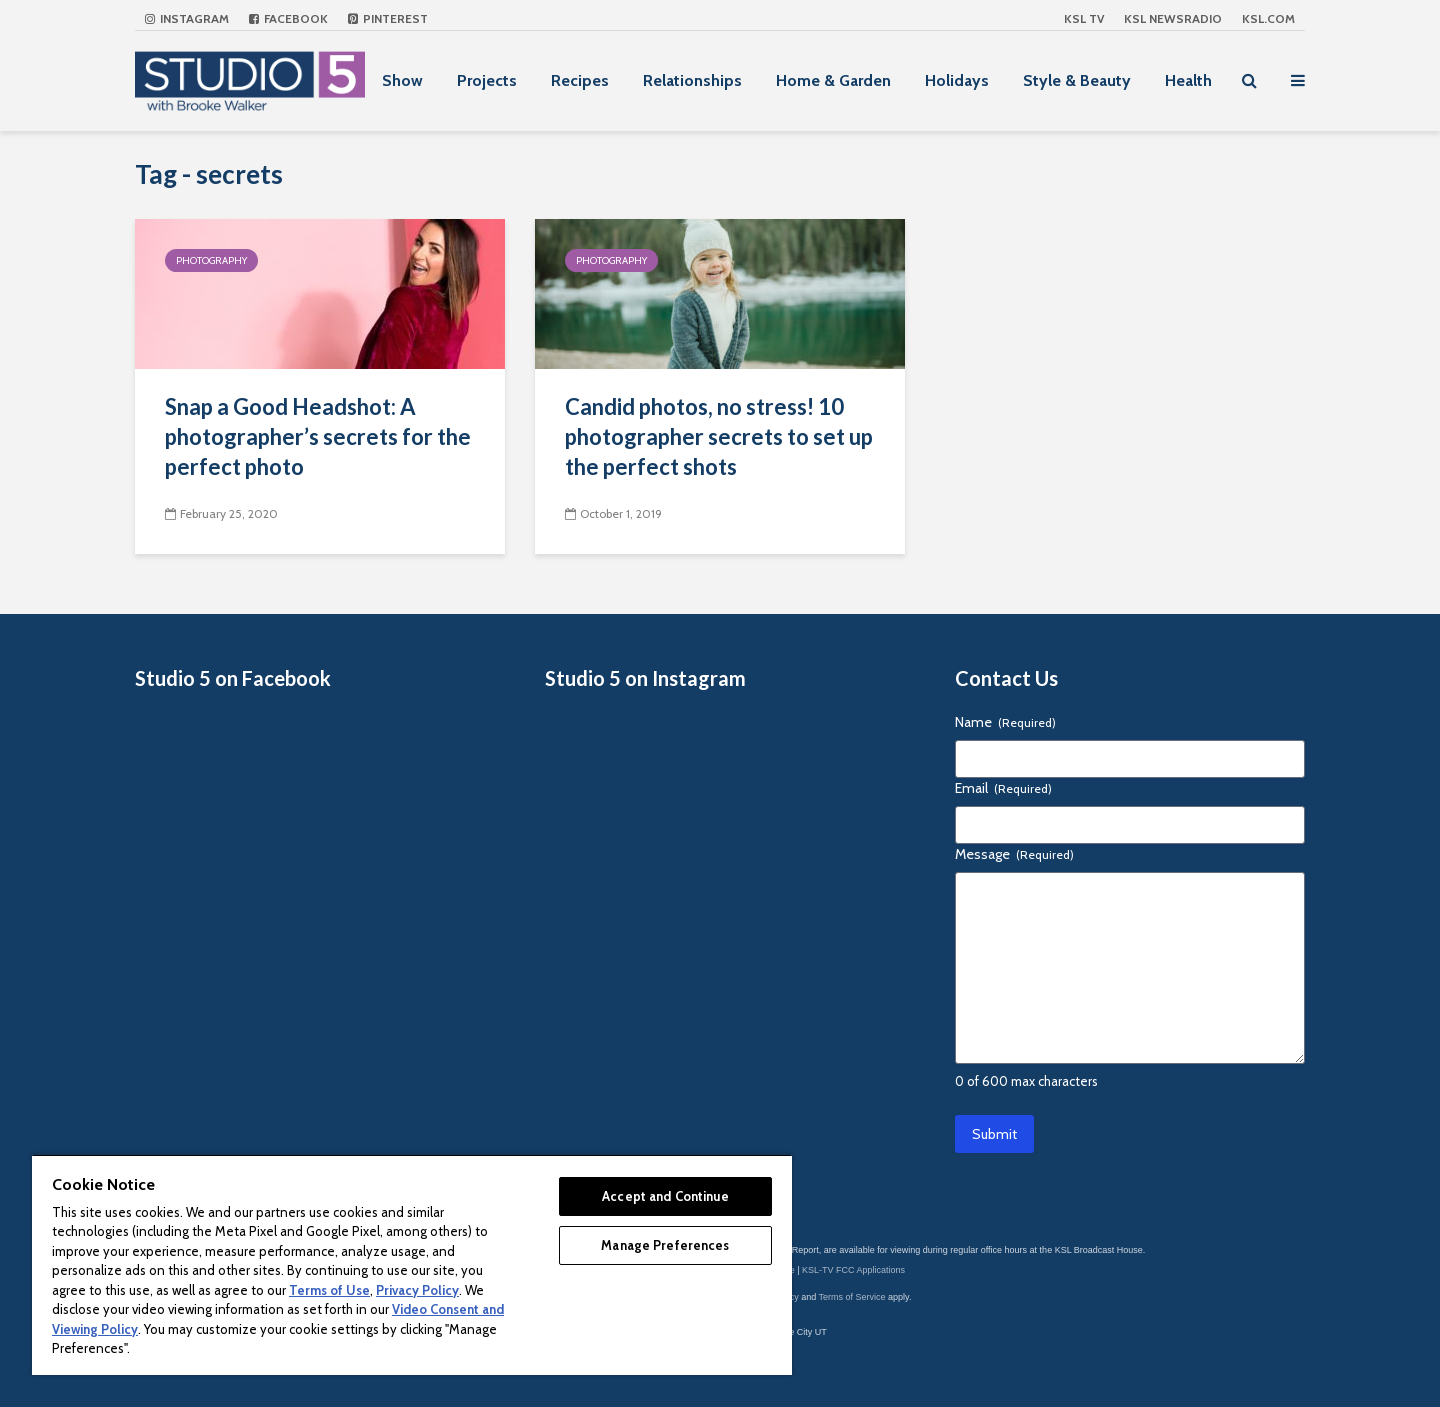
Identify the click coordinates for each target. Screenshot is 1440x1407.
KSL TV (1084, 18)
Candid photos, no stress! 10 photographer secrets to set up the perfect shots (719, 436)
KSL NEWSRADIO (1173, 18)
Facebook (288, 18)
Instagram (187, 18)
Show (402, 80)
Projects (487, 80)
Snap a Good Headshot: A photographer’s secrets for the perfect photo (318, 436)
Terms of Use (329, 1290)
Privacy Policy (417, 1290)
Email (1003, 788)
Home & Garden (833, 80)
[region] (412, 1264)
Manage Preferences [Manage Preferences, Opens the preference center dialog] (665, 1245)
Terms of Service (852, 1297)
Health (1188, 80)
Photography (211, 260)
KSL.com (1268, 18)
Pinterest (388, 18)
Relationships (692, 80)
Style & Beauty (1077, 80)
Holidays (957, 80)
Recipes (580, 80)
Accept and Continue (665, 1196)
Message (1014, 854)
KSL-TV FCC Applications (853, 1270)
